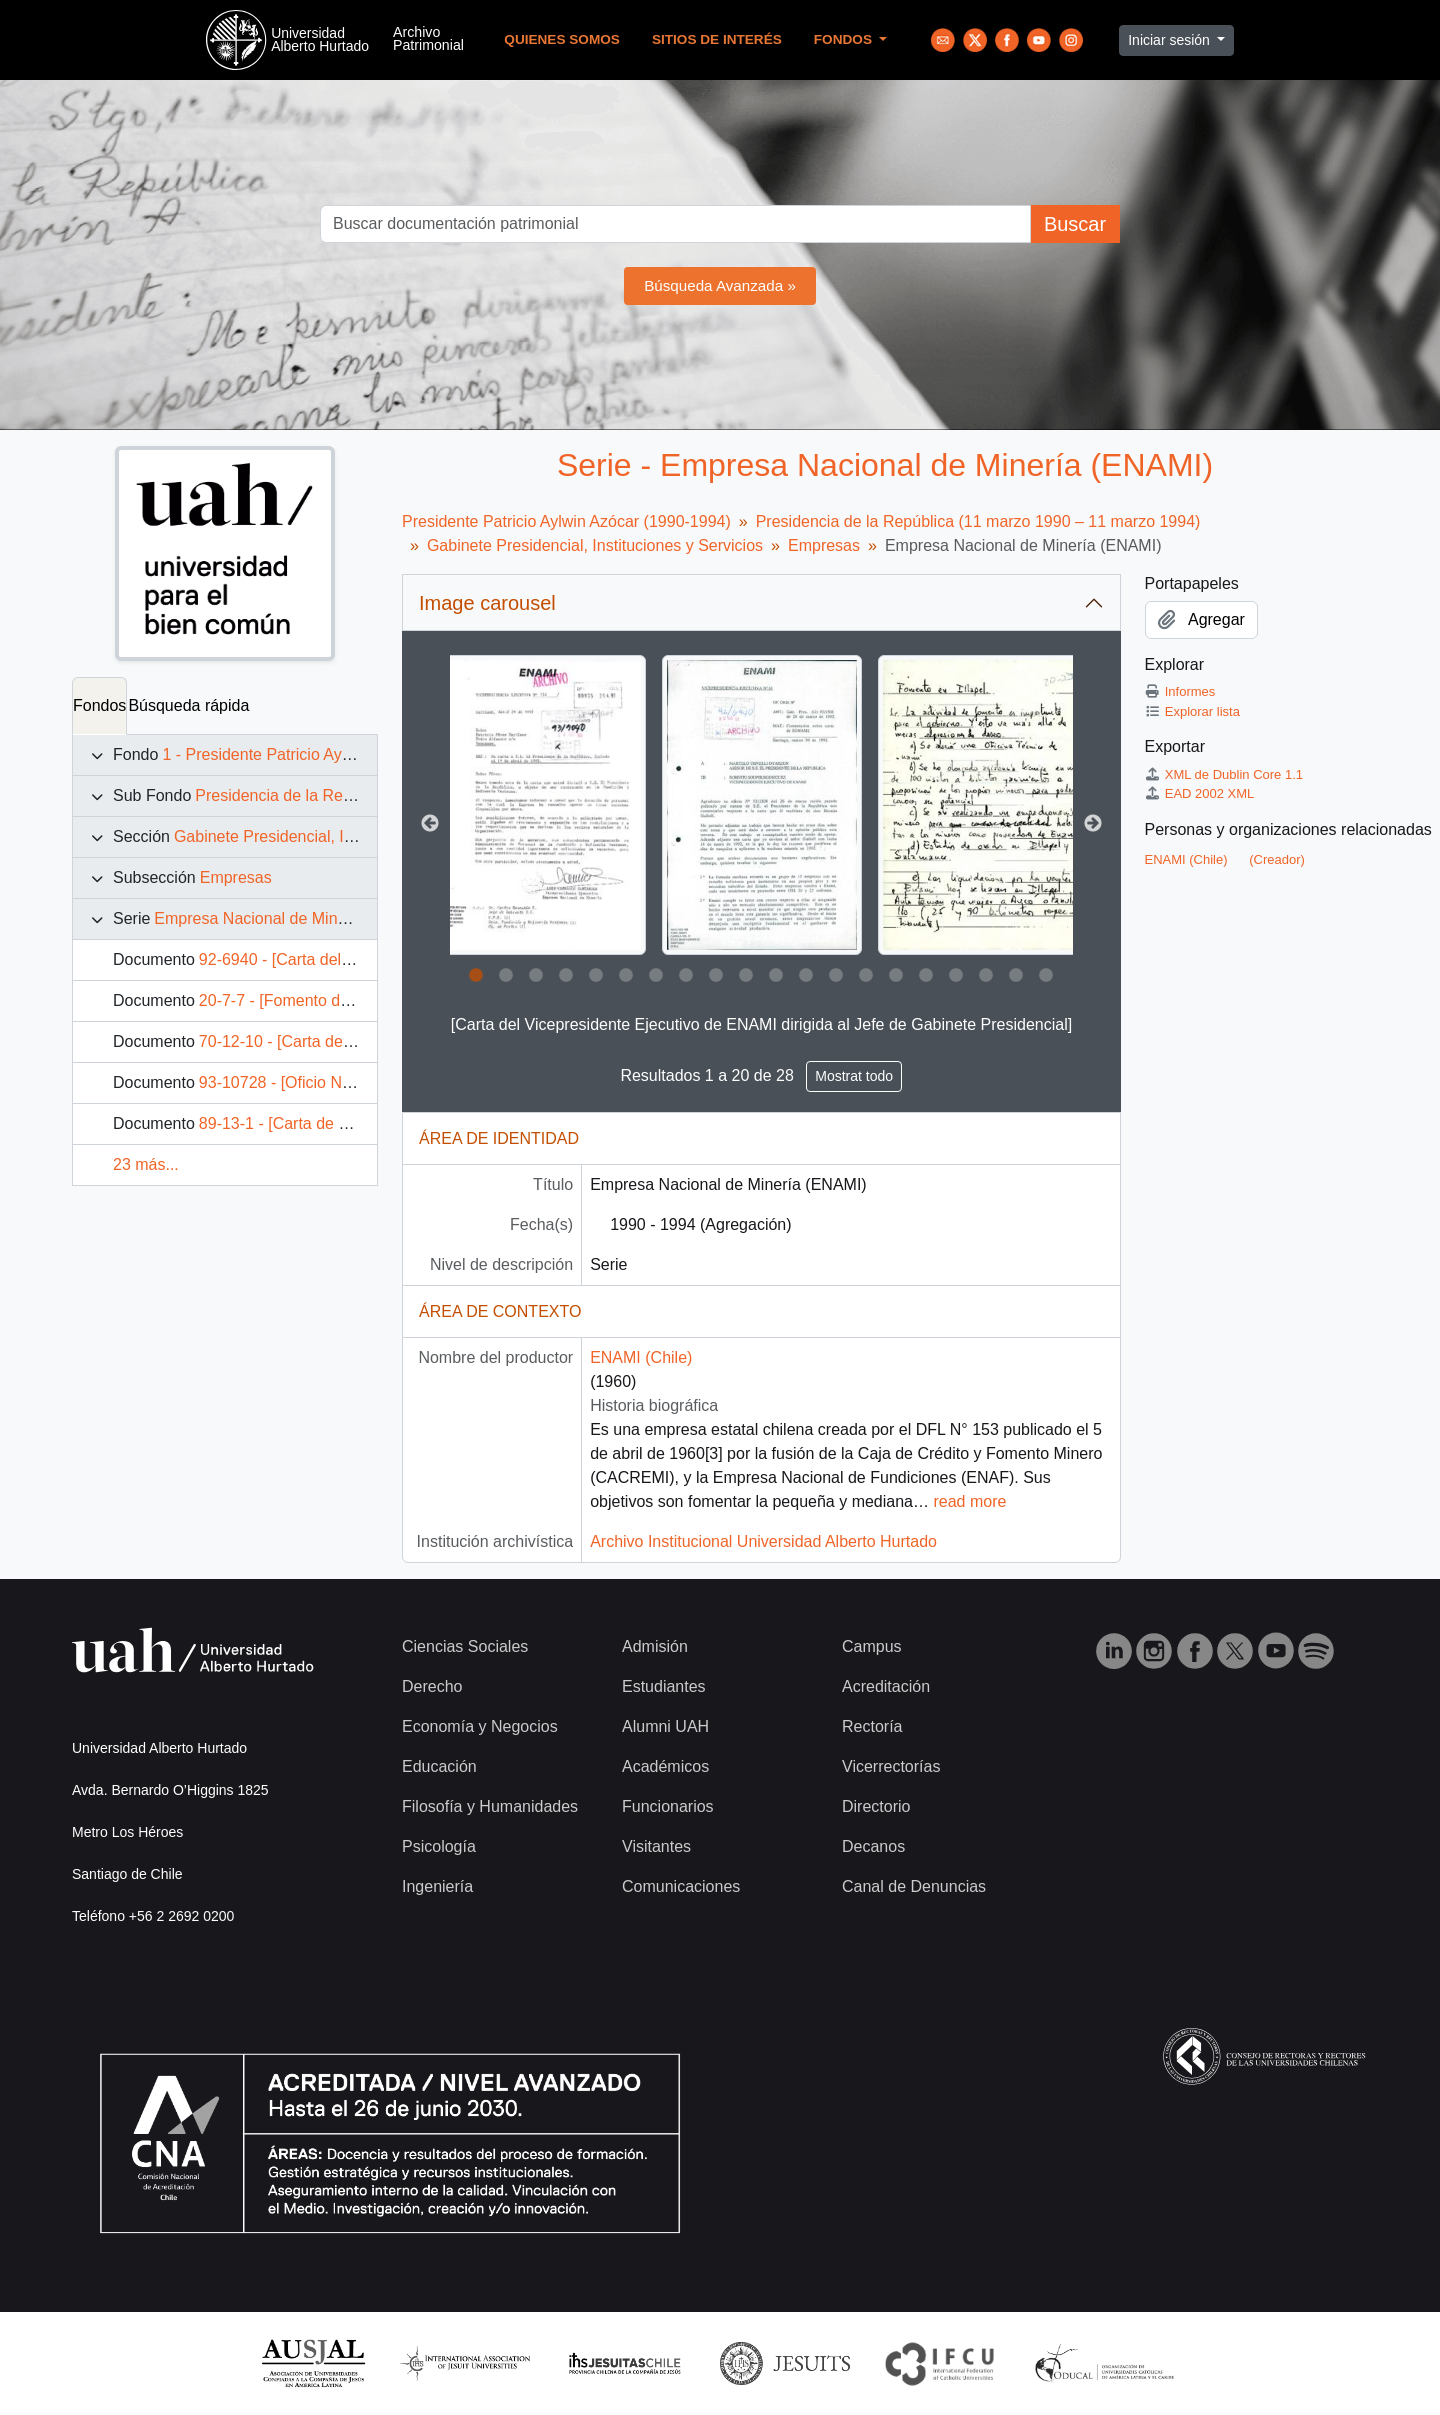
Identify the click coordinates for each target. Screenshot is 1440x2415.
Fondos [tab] (99, 705)
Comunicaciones (681, 1886)
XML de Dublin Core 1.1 (1224, 774)
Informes (1180, 691)
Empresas (236, 877)
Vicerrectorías (891, 1766)
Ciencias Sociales (465, 1646)
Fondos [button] (845, 39)
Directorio (876, 1806)
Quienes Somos (562, 39)
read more (969, 1501)
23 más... (146, 1164)
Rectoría (872, 1726)
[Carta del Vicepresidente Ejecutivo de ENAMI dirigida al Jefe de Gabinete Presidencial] (761, 1024)
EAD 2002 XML (1200, 793)
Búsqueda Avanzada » (720, 285)
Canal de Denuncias (914, 1886)
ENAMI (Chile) (641, 1357)
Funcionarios (668, 1806)
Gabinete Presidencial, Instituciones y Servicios (342, 836)
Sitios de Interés (717, 39)
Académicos (665, 1766)
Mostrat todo (854, 1076)
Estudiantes (664, 1686)
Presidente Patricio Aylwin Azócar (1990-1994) (566, 521)
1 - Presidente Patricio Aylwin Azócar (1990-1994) (338, 754)
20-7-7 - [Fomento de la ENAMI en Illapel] (346, 1000)
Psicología (439, 1846)
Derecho (432, 1686)
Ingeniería (437, 1886)
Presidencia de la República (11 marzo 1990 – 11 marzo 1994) (978, 521)
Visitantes (656, 1846)
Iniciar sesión (1171, 40)
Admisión (655, 1646)
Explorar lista (1192, 711)
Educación (439, 1766)
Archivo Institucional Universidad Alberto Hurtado (763, 1541)
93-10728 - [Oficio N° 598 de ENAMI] (330, 1082)
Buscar (1075, 224)
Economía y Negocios (480, 1726)
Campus (872, 1646)
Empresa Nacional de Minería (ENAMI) (292, 918)
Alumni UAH (665, 1726)
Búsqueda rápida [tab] (188, 705)
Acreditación (886, 1686)
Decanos (873, 1846)
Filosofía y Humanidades (490, 1806)
